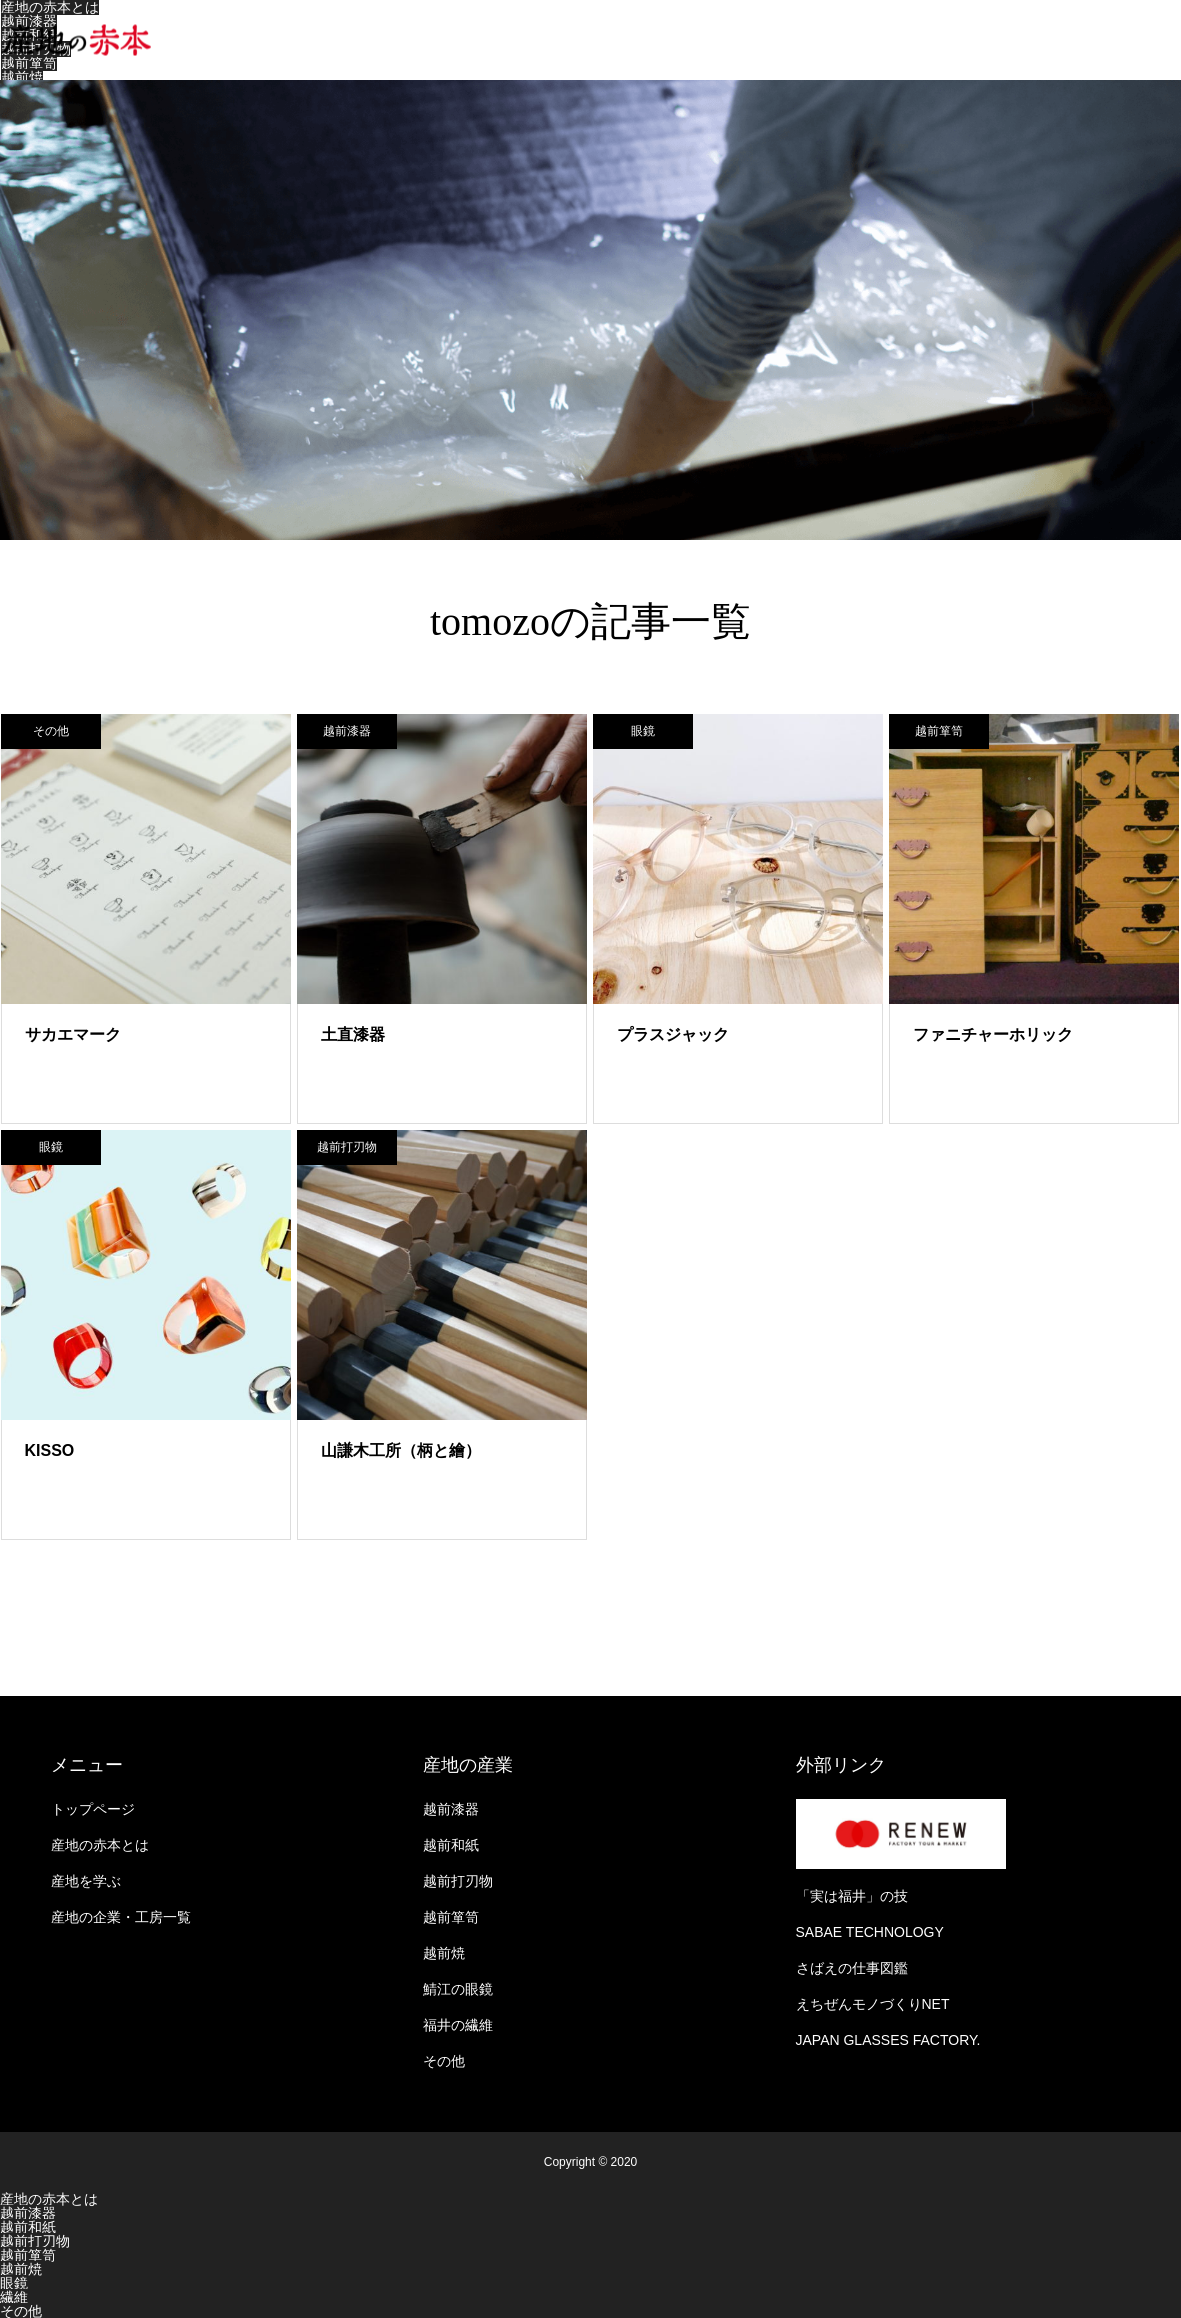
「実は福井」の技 (852, 1896)
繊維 (14, 2297)
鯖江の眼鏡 (458, 1989)
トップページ (93, 1809)
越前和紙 (451, 1845)
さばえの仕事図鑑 (852, 1968)
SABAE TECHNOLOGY (870, 1932)
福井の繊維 (458, 2025)
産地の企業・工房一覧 (121, 1917)
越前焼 (22, 77)
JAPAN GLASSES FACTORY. (888, 2040)
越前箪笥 (29, 63)
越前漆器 (29, 21)
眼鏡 (643, 731)
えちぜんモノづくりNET (873, 2004)
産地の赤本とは (100, 1845)
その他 (51, 731)
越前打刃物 (347, 1147)
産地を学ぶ (86, 1881)
